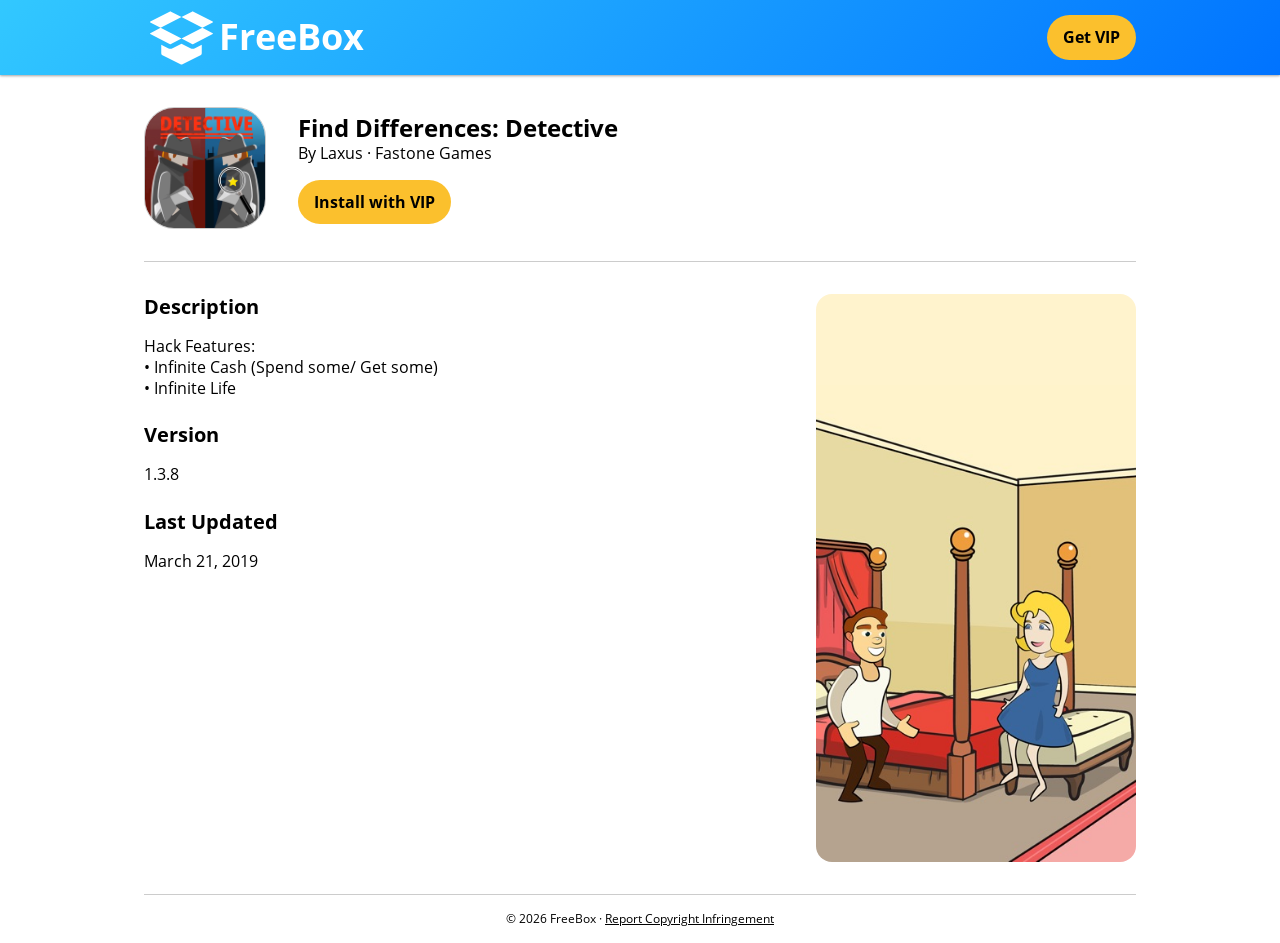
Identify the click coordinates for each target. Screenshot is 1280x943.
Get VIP (1091, 37)
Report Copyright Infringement (689, 918)
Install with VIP (374, 202)
